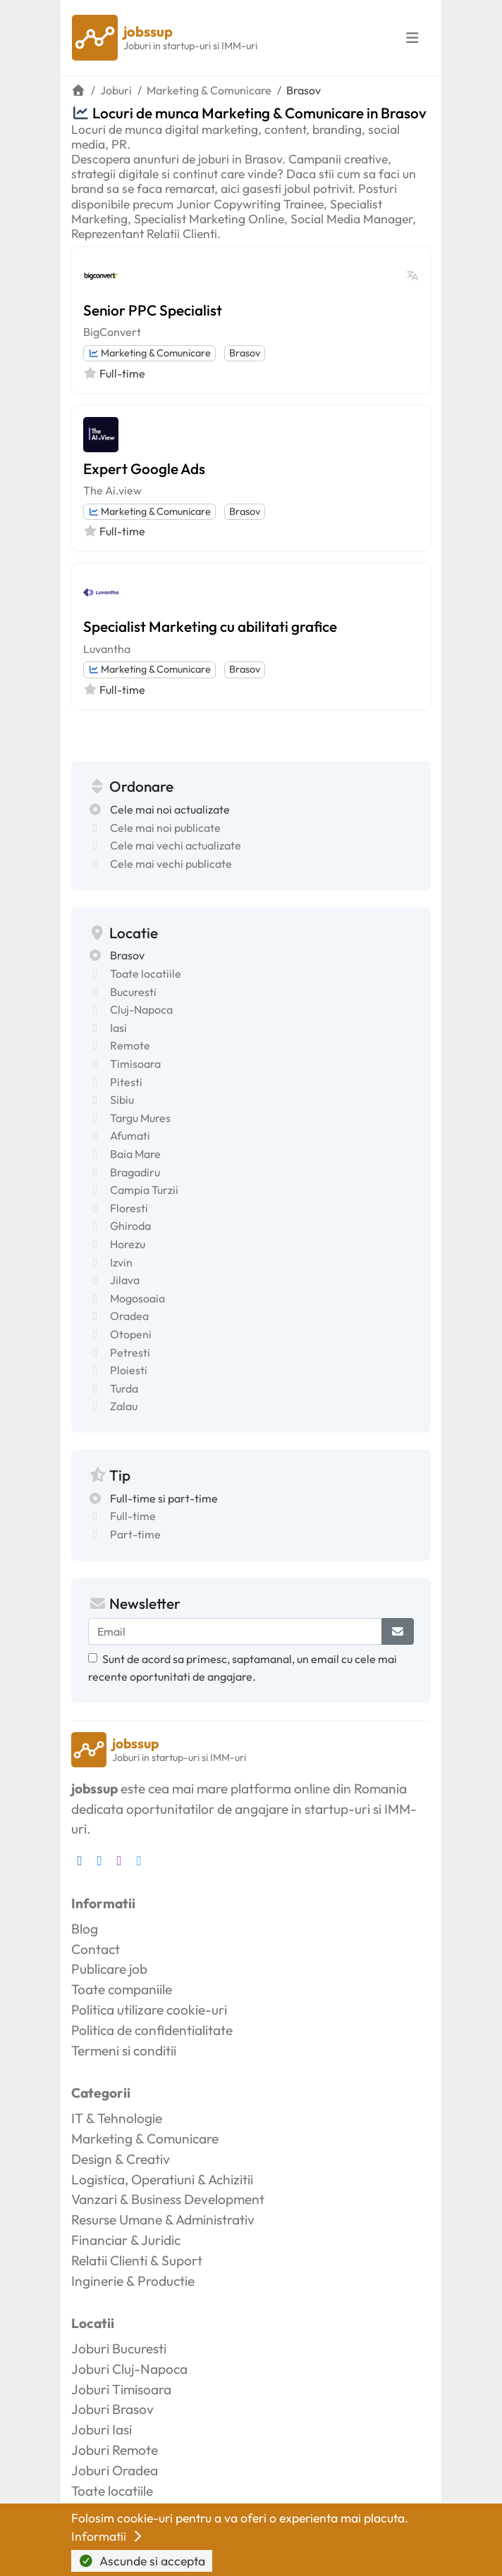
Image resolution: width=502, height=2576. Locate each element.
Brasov (244, 353)
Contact (95, 1949)
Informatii (108, 2536)
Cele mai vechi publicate (171, 864)
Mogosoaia (137, 1298)
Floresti (129, 1208)
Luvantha (106, 649)
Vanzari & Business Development (167, 2199)
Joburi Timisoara (121, 2389)
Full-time (133, 1516)
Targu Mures (140, 1118)
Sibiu (122, 1100)
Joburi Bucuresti (118, 2348)
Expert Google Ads (144, 468)
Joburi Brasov (112, 2409)
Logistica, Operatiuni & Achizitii (162, 2179)
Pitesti (126, 1082)
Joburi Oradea (114, 2470)
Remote (130, 1045)
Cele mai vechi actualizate (175, 845)
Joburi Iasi (101, 2429)
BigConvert (112, 332)
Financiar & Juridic (125, 2240)
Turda (124, 1388)
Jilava (125, 1280)
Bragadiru (135, 1172)
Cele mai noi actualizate (170, 809)
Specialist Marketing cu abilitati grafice (210, 626)
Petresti (130, 1352)
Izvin (121, 1262)
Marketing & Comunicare (149, 353)
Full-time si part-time (164, 1498)
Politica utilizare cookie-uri (149, 2009)
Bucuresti (133, 992)
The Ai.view (112, 490)
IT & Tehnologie (116, 2118)
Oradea (129, 1316)
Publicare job (109, 1968)
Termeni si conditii (123, 2050)
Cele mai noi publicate (165, 828)
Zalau (123, 1406)
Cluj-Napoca (141, 1009)
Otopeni (131, 1334)
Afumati (130, 1135)
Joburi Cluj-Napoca (129, 2368)
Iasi (118, 1028)
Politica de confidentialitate (152, 2030)
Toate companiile (121, 1989)
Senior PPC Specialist (152, 310)
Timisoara (135, 1064)
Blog (84, 1928)
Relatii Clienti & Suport (136, 2260)
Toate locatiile (145, 973)
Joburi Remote (114, 2449)
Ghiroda (130, 1226)
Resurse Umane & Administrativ (163, 2219)
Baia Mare (135, 1154)
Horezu (127, 1244)
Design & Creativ (120, 2159)
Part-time (135, 1534)
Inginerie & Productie (133, 2280)
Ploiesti (128, 1370)
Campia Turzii (144, 1190)
